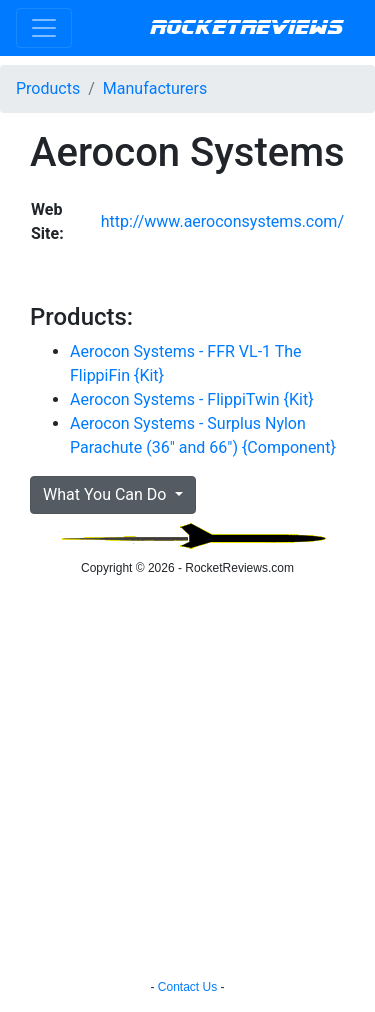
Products (48, 88)
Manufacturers (155, 88)
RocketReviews (246, 28)
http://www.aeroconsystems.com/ (222, 221)
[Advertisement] (187, 780)
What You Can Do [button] (106, 494)
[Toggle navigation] (44, 28)
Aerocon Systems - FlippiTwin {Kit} (192, 399)
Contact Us (187, 987)
